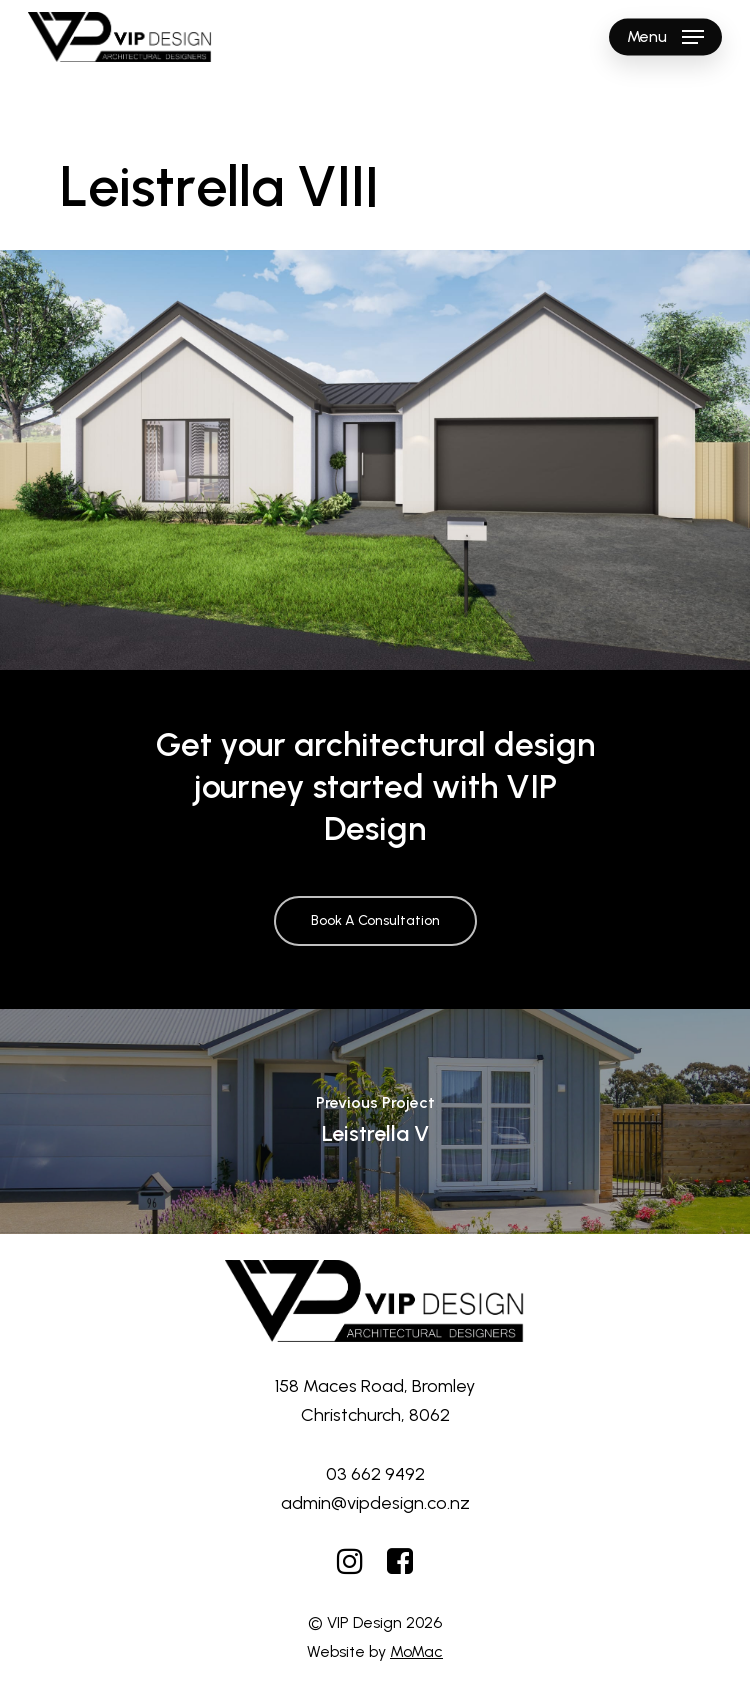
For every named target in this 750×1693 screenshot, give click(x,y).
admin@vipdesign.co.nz (375, 1503)
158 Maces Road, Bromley (375, 1386)
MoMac (416, 1651)
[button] (665, 37)
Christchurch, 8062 (375, 1415)
